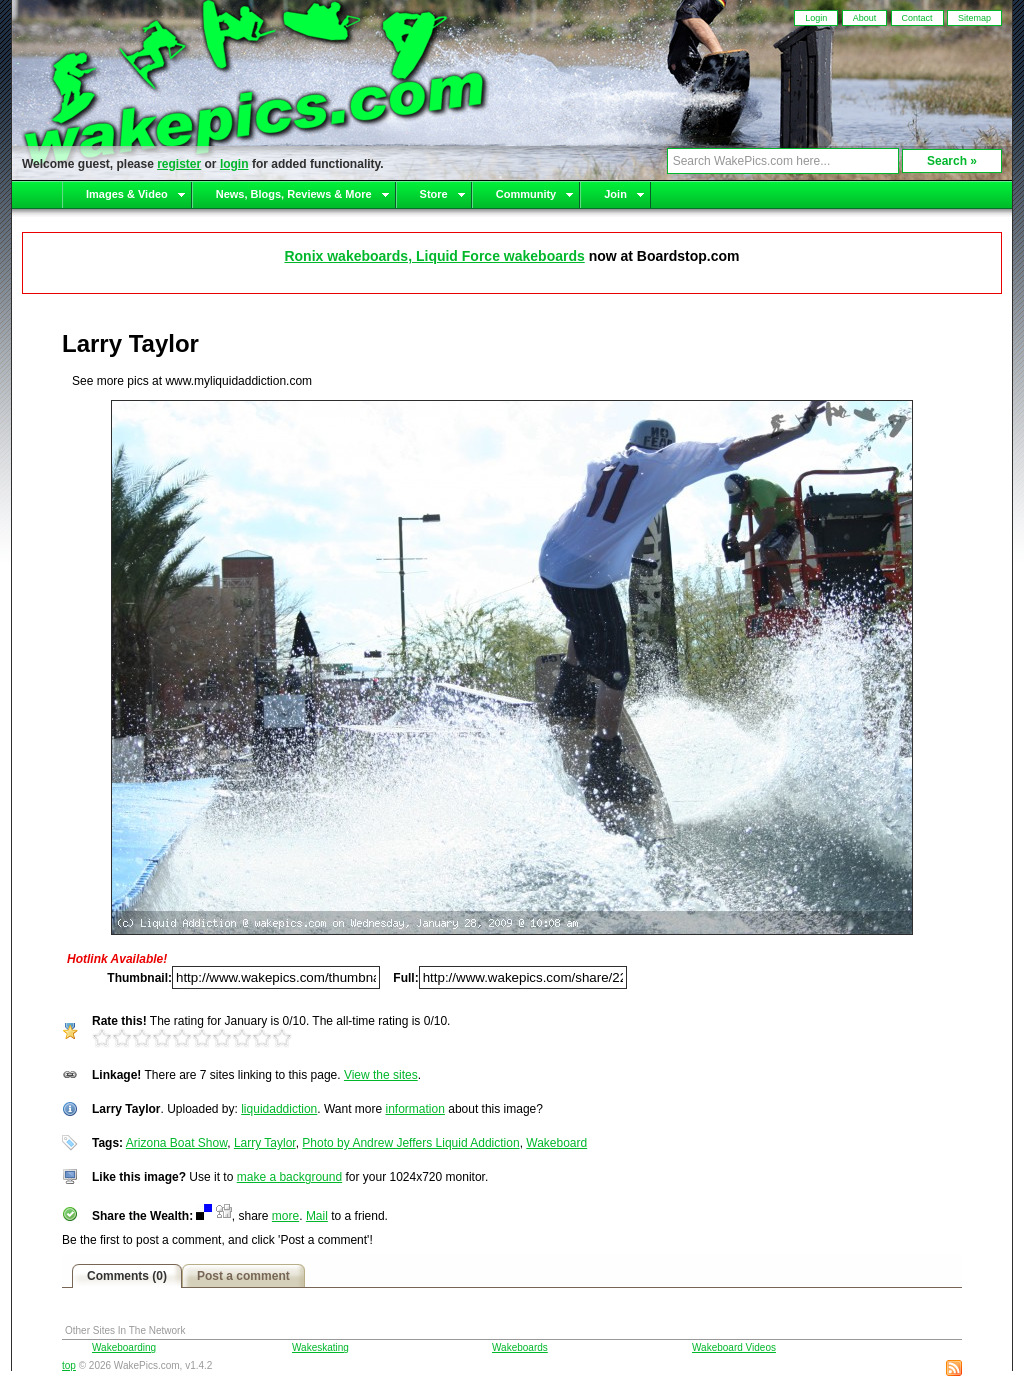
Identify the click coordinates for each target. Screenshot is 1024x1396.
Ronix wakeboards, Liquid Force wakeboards (434, 256)
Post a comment (243, 1276)
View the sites (381, 1075)
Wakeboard (556, 1143)
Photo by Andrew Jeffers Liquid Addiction (410, 1143)
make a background (289, 1177)
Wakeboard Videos (734, 1347)
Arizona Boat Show (176, 1143)
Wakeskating (320, 1347)
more (285, 1216)
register (179, 164)
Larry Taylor (265, 1143)
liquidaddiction (279, 1109)
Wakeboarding (124, 1347)
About (865, 18)
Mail (317, 1216)
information (415, 1109)
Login (816, 18)
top (69, 1365)
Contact (917, 18)
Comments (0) (127, 1276)
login (234, 164)
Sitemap (974, 18)
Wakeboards (520, 1347)
